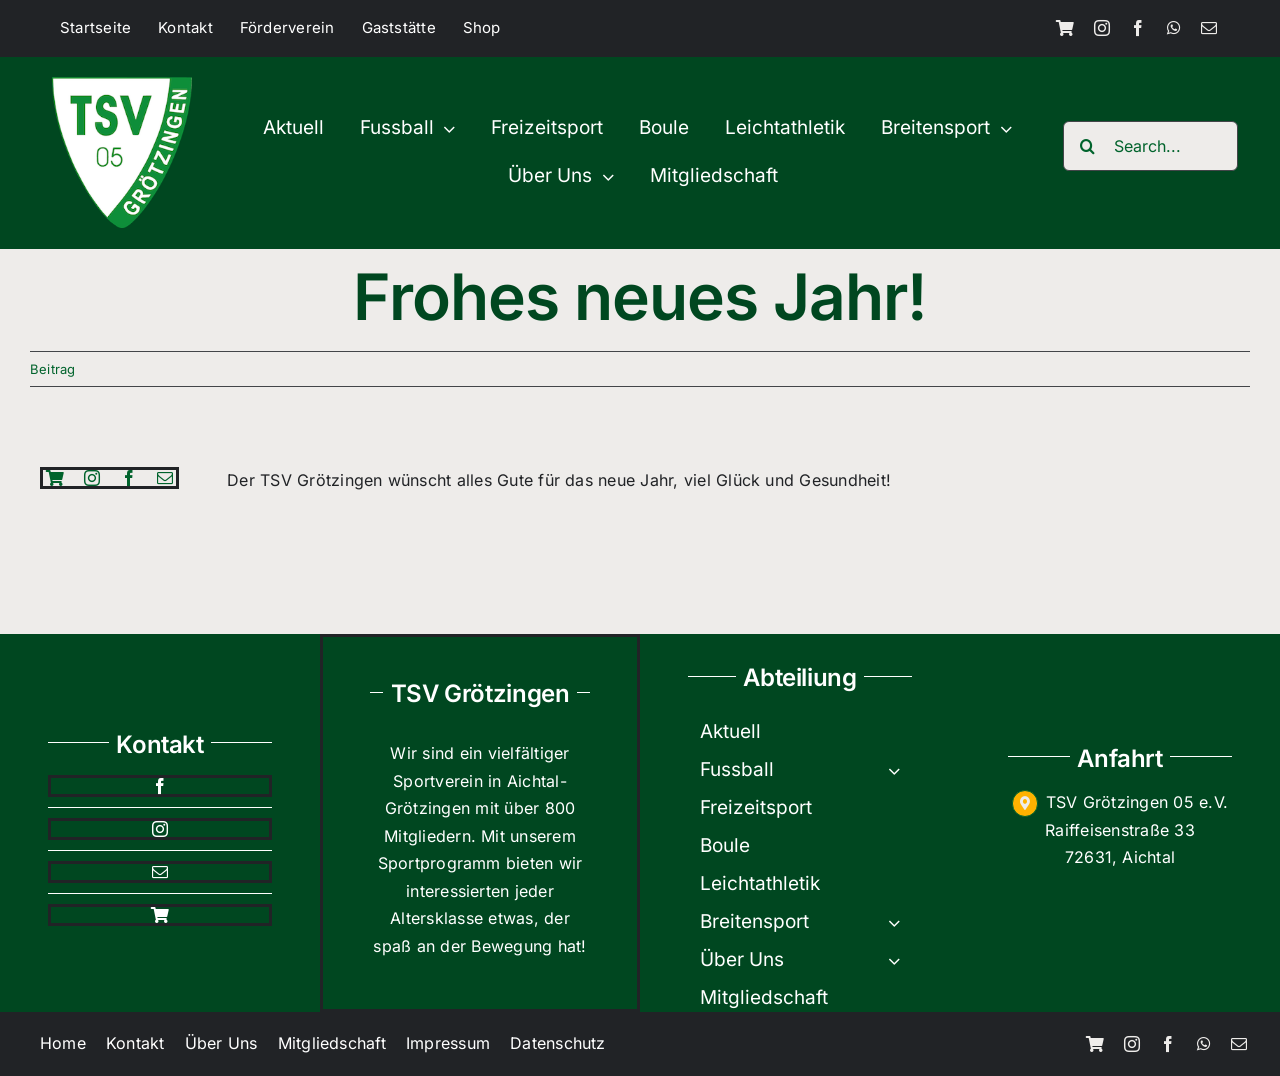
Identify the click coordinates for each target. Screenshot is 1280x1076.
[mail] (1209, 28)
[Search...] (1150, 146)
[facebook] (1138, 28)
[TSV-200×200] (122, 85)
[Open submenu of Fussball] (900, 770)
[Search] (1088, 146)
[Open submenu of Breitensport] (900, 922)
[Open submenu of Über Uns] (900, 960)
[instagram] (1102, 28)
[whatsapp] (1174, 28)
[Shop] (1065, 28)
